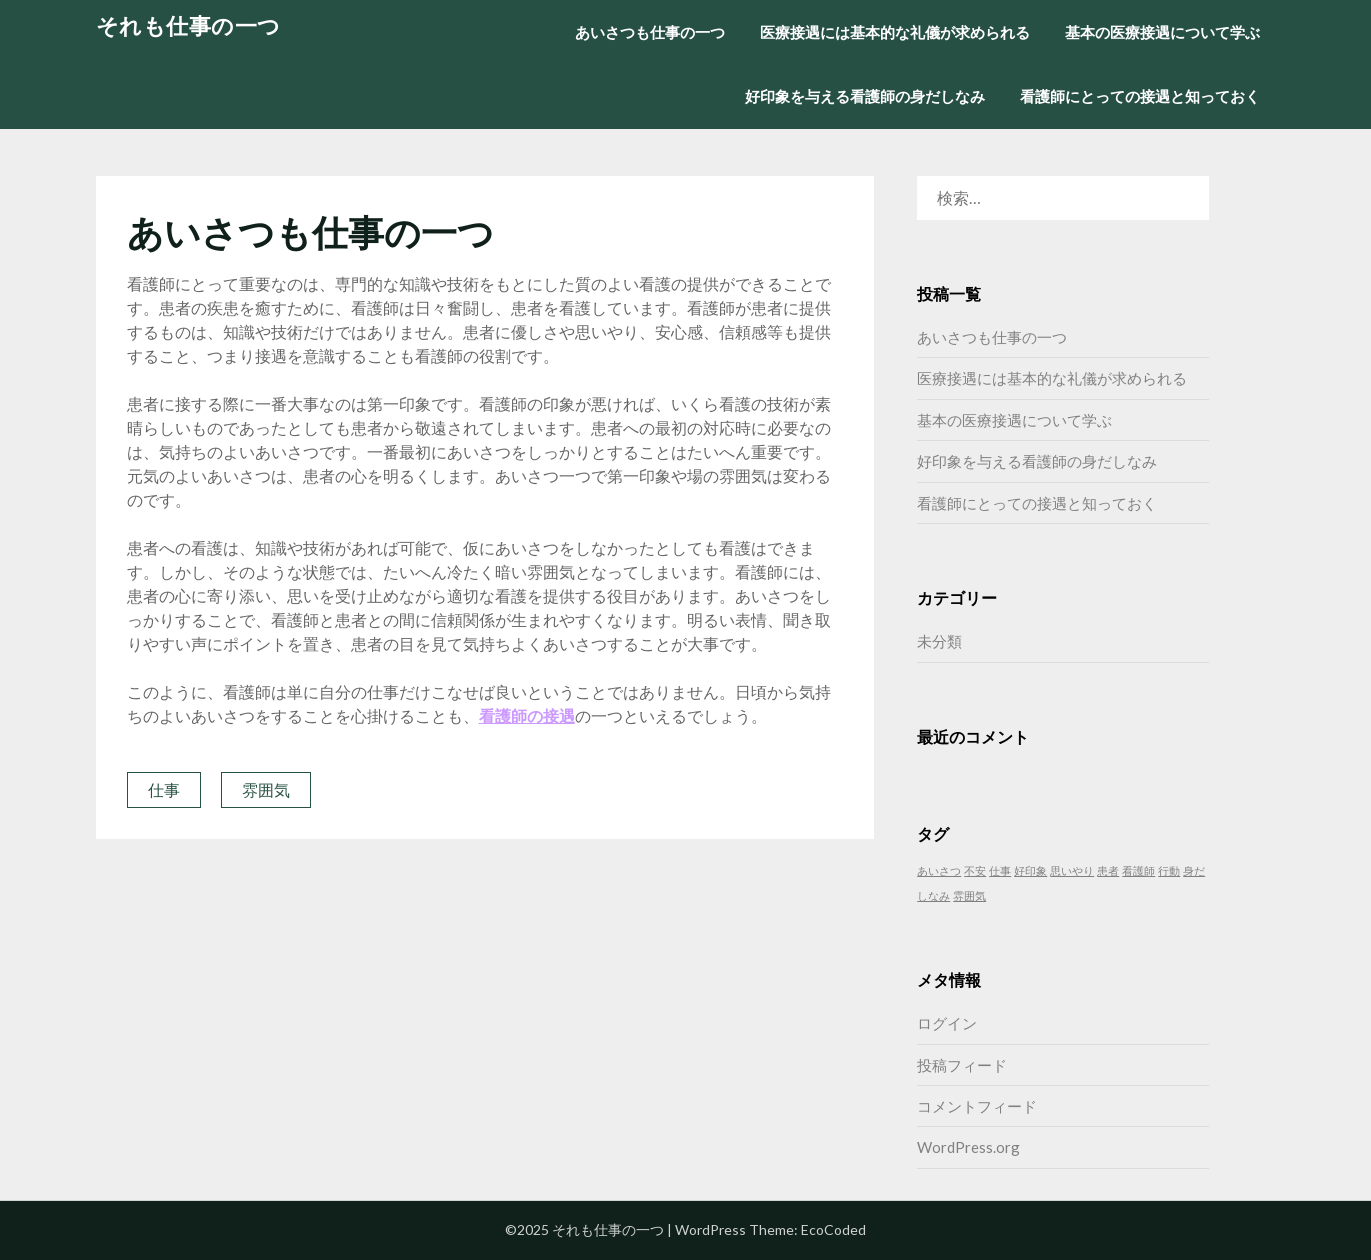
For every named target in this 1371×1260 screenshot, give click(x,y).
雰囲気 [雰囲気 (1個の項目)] (969, 895)
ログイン (947, 1023)
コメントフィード (977, 1106)
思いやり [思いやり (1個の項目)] (1072, 870)
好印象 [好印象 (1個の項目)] (1030, 870)
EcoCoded (833, 1229)
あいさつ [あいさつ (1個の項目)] (939, 870)
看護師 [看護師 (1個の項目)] (1138, 870)
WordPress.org (968, 1147)
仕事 (164, 789)
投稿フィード (962, 1065)
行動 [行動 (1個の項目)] (1169, 870)
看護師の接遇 (527, 715)
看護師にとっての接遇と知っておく (1140, 96)
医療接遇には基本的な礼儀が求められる (895, 32)
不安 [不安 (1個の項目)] (975, 870)
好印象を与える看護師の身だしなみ (865, 96)
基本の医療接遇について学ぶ (1162, 32)
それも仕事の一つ (188, 25)
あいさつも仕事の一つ (650, 32)
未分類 (939, 641)
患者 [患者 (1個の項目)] (1108, 870)
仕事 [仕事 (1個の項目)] (1000, 870)
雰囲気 (266, 789)
